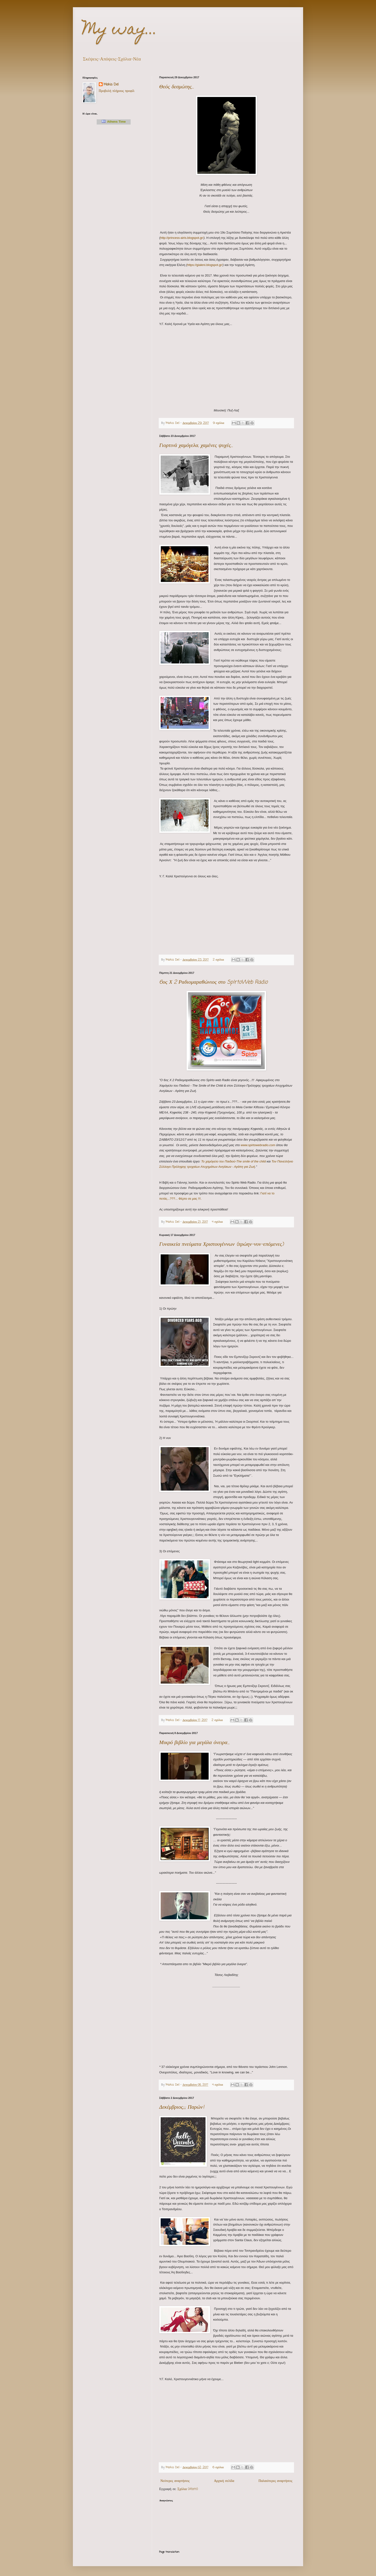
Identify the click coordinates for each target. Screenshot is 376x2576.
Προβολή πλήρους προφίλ (117, 91)
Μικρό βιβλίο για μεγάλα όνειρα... (194, 1743)
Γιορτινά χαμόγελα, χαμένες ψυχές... (196, 445)
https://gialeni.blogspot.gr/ (205, 265)
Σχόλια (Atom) (187, 2489)
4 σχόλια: (218, 1222)
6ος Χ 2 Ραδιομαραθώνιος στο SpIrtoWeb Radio (213, 982)
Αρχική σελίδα (224, 2481)
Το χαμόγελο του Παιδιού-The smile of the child (233, 1161)
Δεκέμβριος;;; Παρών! (181, 2107)
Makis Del (111, 84)
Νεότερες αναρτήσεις (175, 2481)
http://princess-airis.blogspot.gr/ (182, 238)
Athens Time (114, 121)
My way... (120, 30)
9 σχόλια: (219, 423)
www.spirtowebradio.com (257, 1145)
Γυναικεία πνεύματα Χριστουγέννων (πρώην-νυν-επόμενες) (221, 1244)
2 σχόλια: (219, 959)
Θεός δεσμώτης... (176, 87)
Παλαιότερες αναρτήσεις (275, 2481)
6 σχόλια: (218, 2467)
